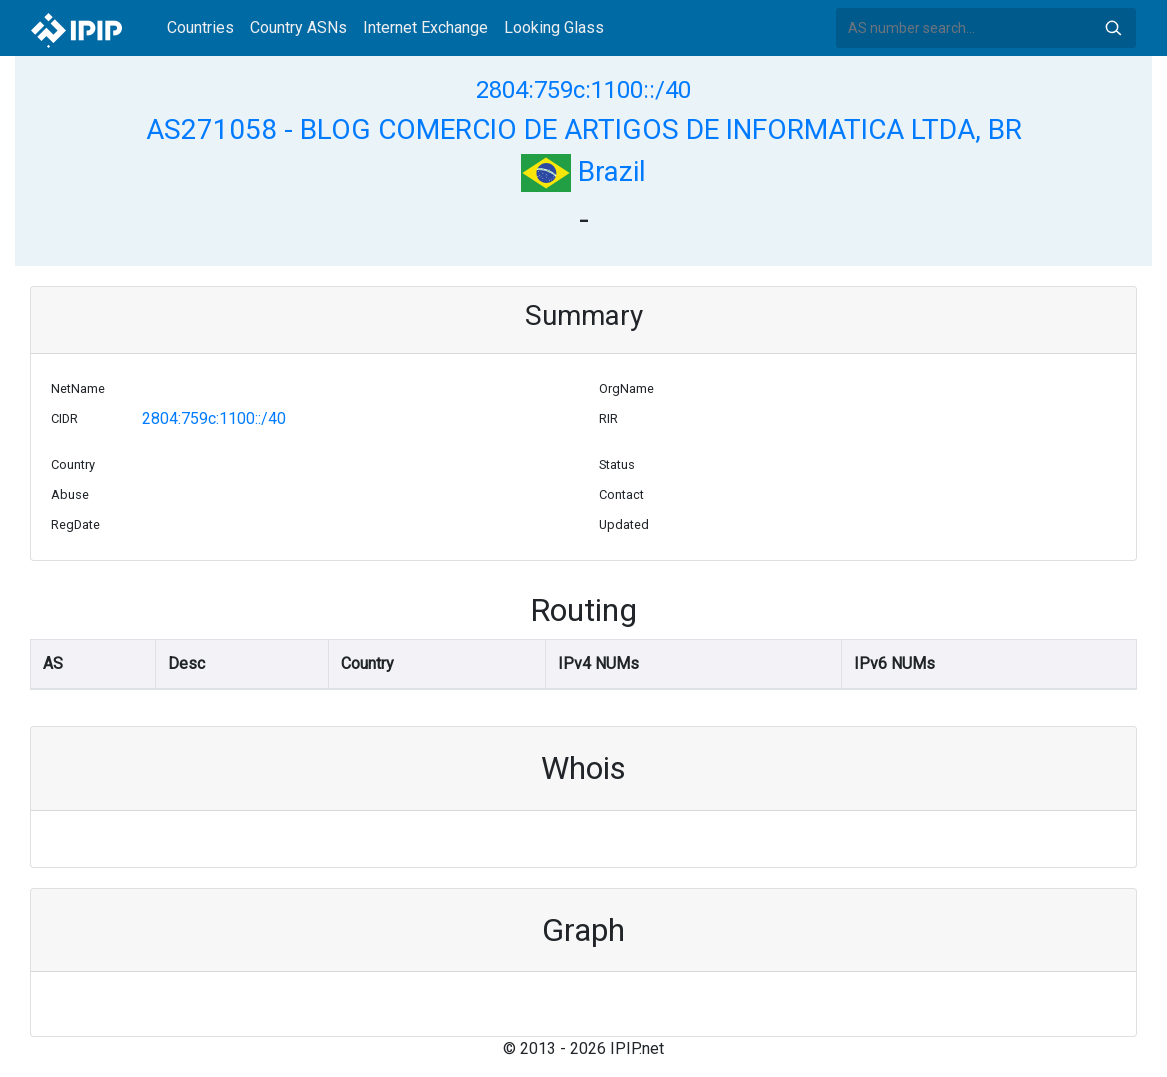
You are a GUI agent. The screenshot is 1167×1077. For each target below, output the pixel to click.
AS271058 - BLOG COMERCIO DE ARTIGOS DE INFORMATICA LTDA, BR (584, 129)
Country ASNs (298, 27)
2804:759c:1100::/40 (583, 90)
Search (1113, 28)
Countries (200, 27)
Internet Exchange (425, 27)
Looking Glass (554, 27)
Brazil (583, 171)
